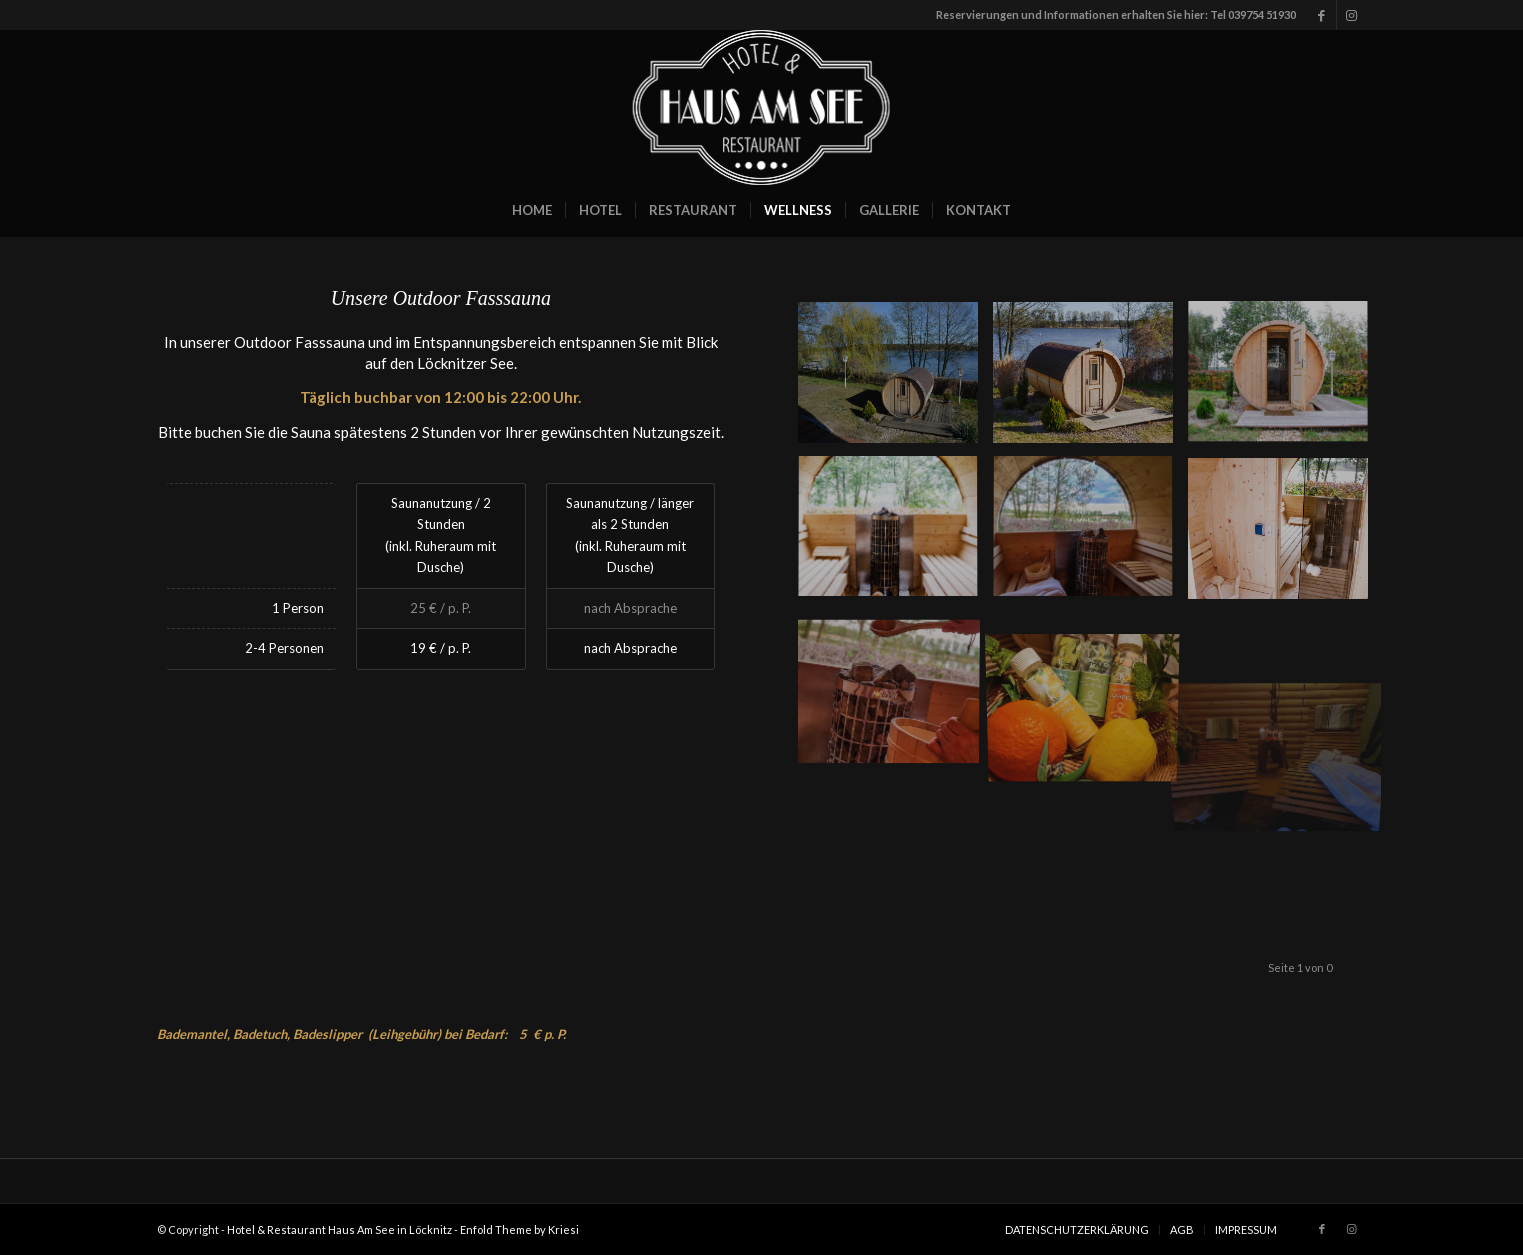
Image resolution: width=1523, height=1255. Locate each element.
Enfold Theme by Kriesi (519, 1229)
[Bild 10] (1090, 692)
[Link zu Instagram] (1352, 15)
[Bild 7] (1090, 536)
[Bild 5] (895, 692)
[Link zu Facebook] (1321, 15)
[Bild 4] (895, 536)
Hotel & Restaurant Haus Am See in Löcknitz (339, 1229)
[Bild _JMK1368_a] (895, 380)
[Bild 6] (1285, 536)
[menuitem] (532, 210)
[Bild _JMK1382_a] (1090, 380)
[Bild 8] (1285, 380)
